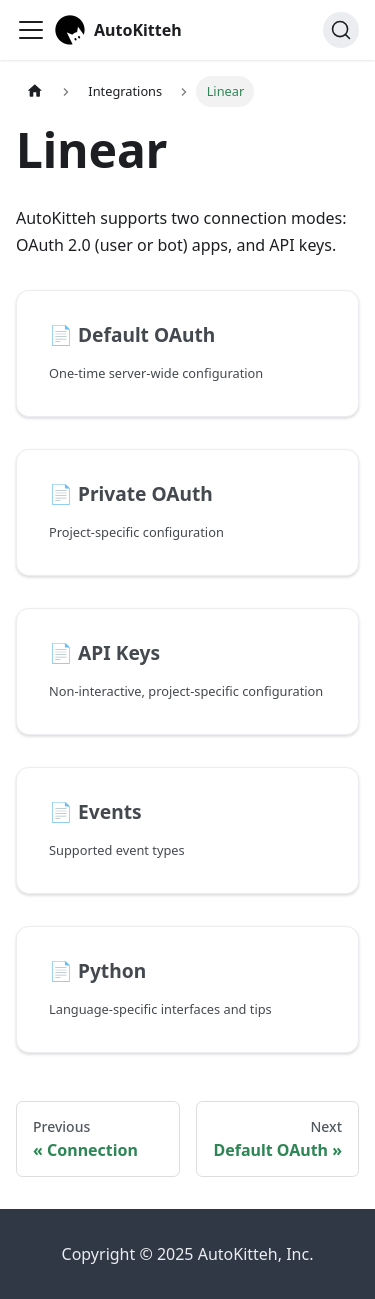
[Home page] (35, 91)
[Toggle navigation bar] (31, 30)
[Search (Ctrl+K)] (341, 30)
